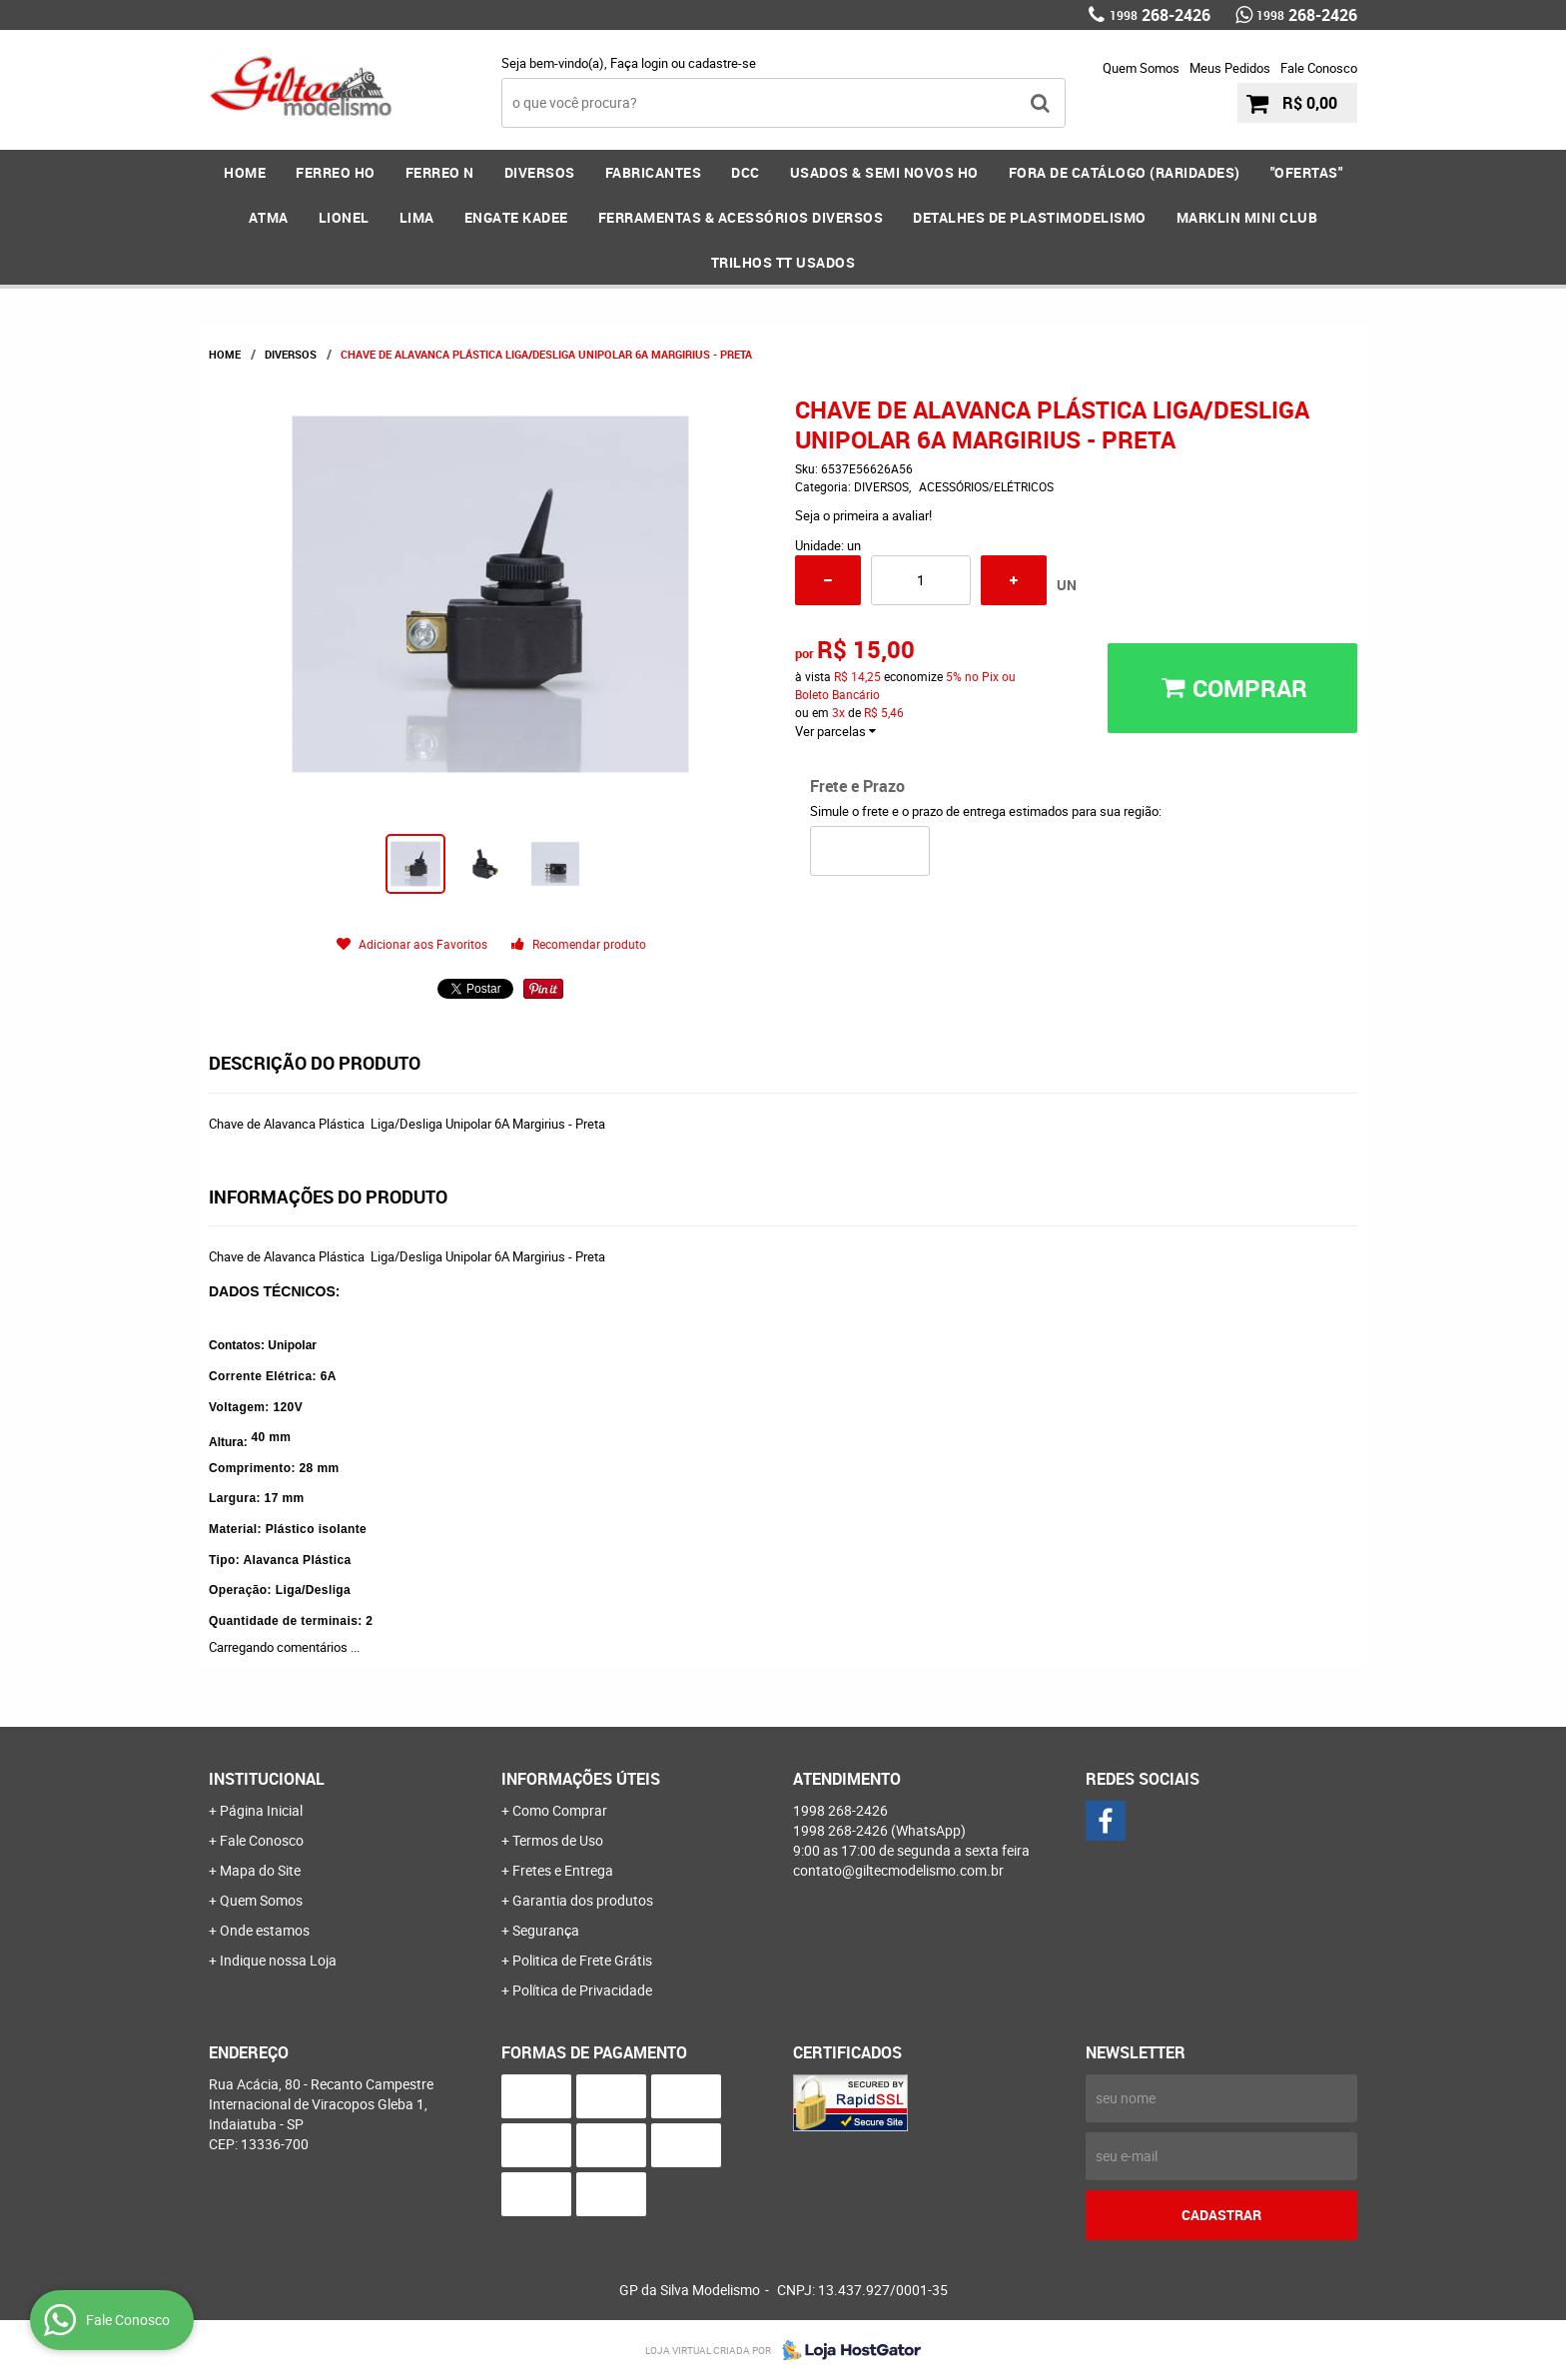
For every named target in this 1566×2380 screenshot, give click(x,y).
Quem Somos (1141, 68)
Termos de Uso (557, 1840)
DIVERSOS (539, 172)
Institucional (267, 1779)
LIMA (416, 217)
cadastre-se (722, 63)
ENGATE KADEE (516, 217)
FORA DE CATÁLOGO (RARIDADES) (1124, 172)
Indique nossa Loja (278, 1960)
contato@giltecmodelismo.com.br (898, 1870)
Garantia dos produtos (582, 1900)
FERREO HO (336, 172)
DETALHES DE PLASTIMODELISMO (1030, 217)
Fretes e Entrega (562, 1870)
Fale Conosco (1318, 68)
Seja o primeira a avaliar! (863, 515)
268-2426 (1160, 15)
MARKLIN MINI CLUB (1247, 217)
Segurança (545, 1930)
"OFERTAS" (1306, 172)
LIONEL (344, 217)
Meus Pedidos (1229, 68)
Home (245, 172)
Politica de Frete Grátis (582, 1960)
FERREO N (439, 172)
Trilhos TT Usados (783, 262)
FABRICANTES (653, 172)
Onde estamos (265, 1930)
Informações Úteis (580, 1779)
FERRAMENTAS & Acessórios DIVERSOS (741, 217)
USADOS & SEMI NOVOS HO (884, 172)
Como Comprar (559, 1810)
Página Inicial (261, 1810)
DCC (745, 172)
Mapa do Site (260, 1870)
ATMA (269, 217)
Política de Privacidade (582, 1990)
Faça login (639, 63)
